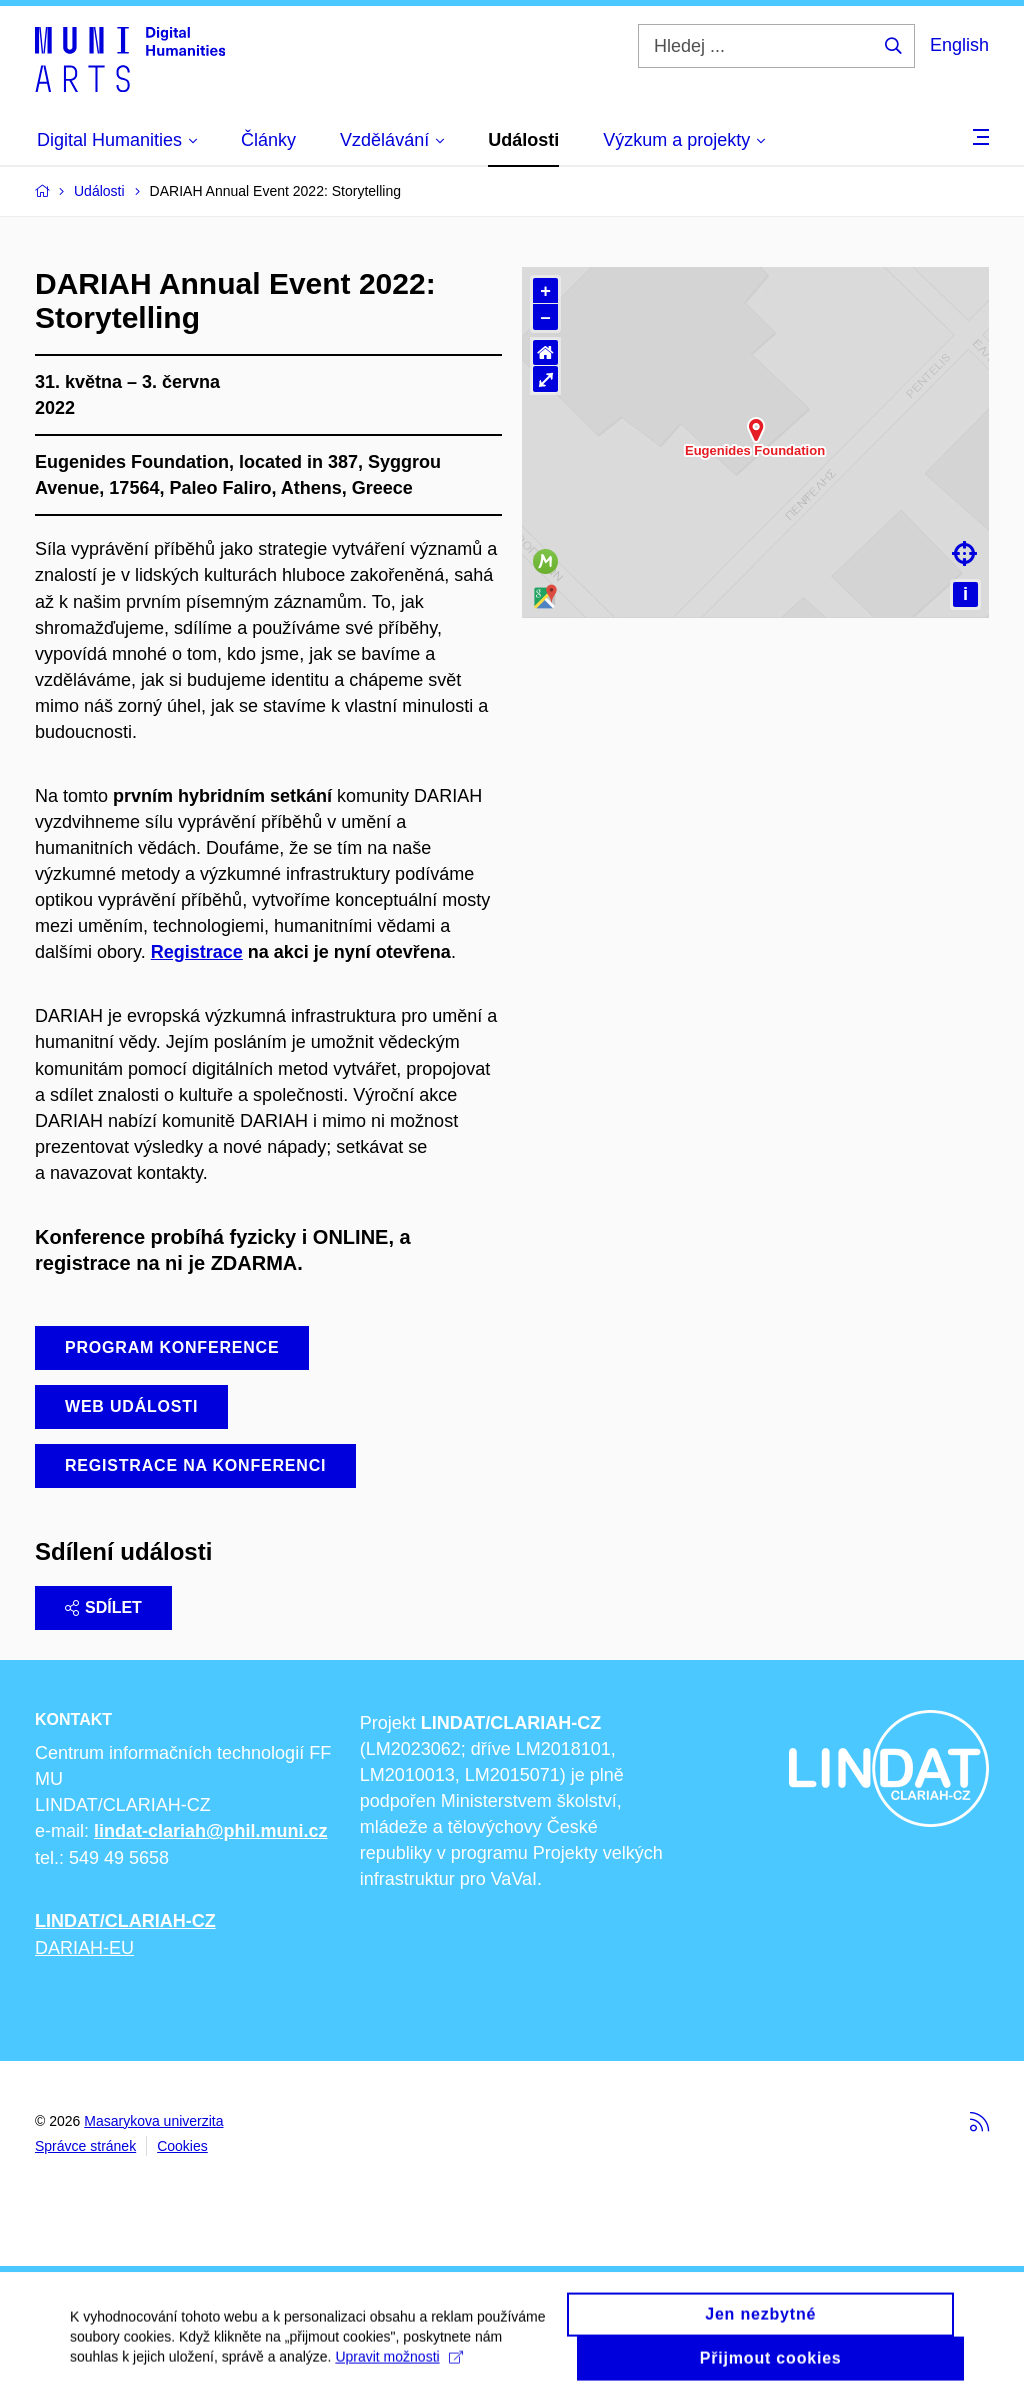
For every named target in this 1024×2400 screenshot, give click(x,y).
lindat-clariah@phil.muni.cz (211, 1831)
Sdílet (103, 1607)
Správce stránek (85, 2146)
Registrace (197, 952)
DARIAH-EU (84, 1948)
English (959, 45)
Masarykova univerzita (153, 2121)
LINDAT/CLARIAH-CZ (125, 1921)
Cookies (182, 2146)
